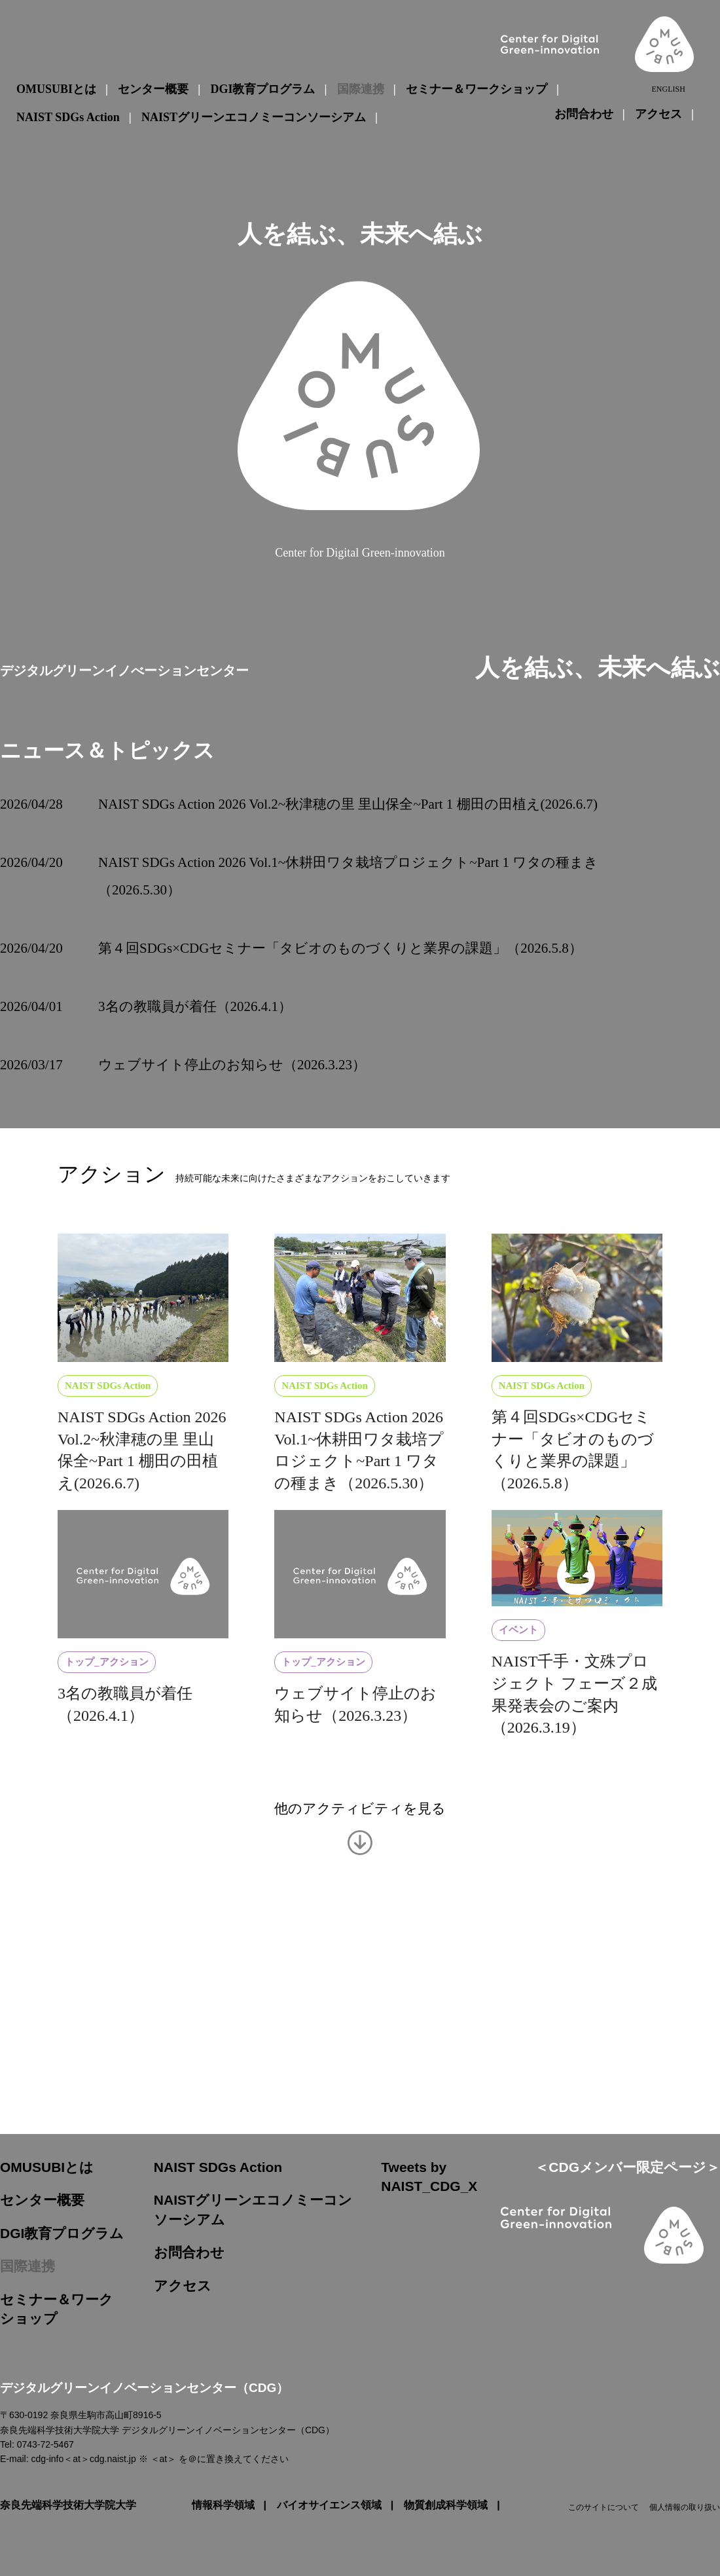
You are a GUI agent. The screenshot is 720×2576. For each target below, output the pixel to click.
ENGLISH (668, 89)
